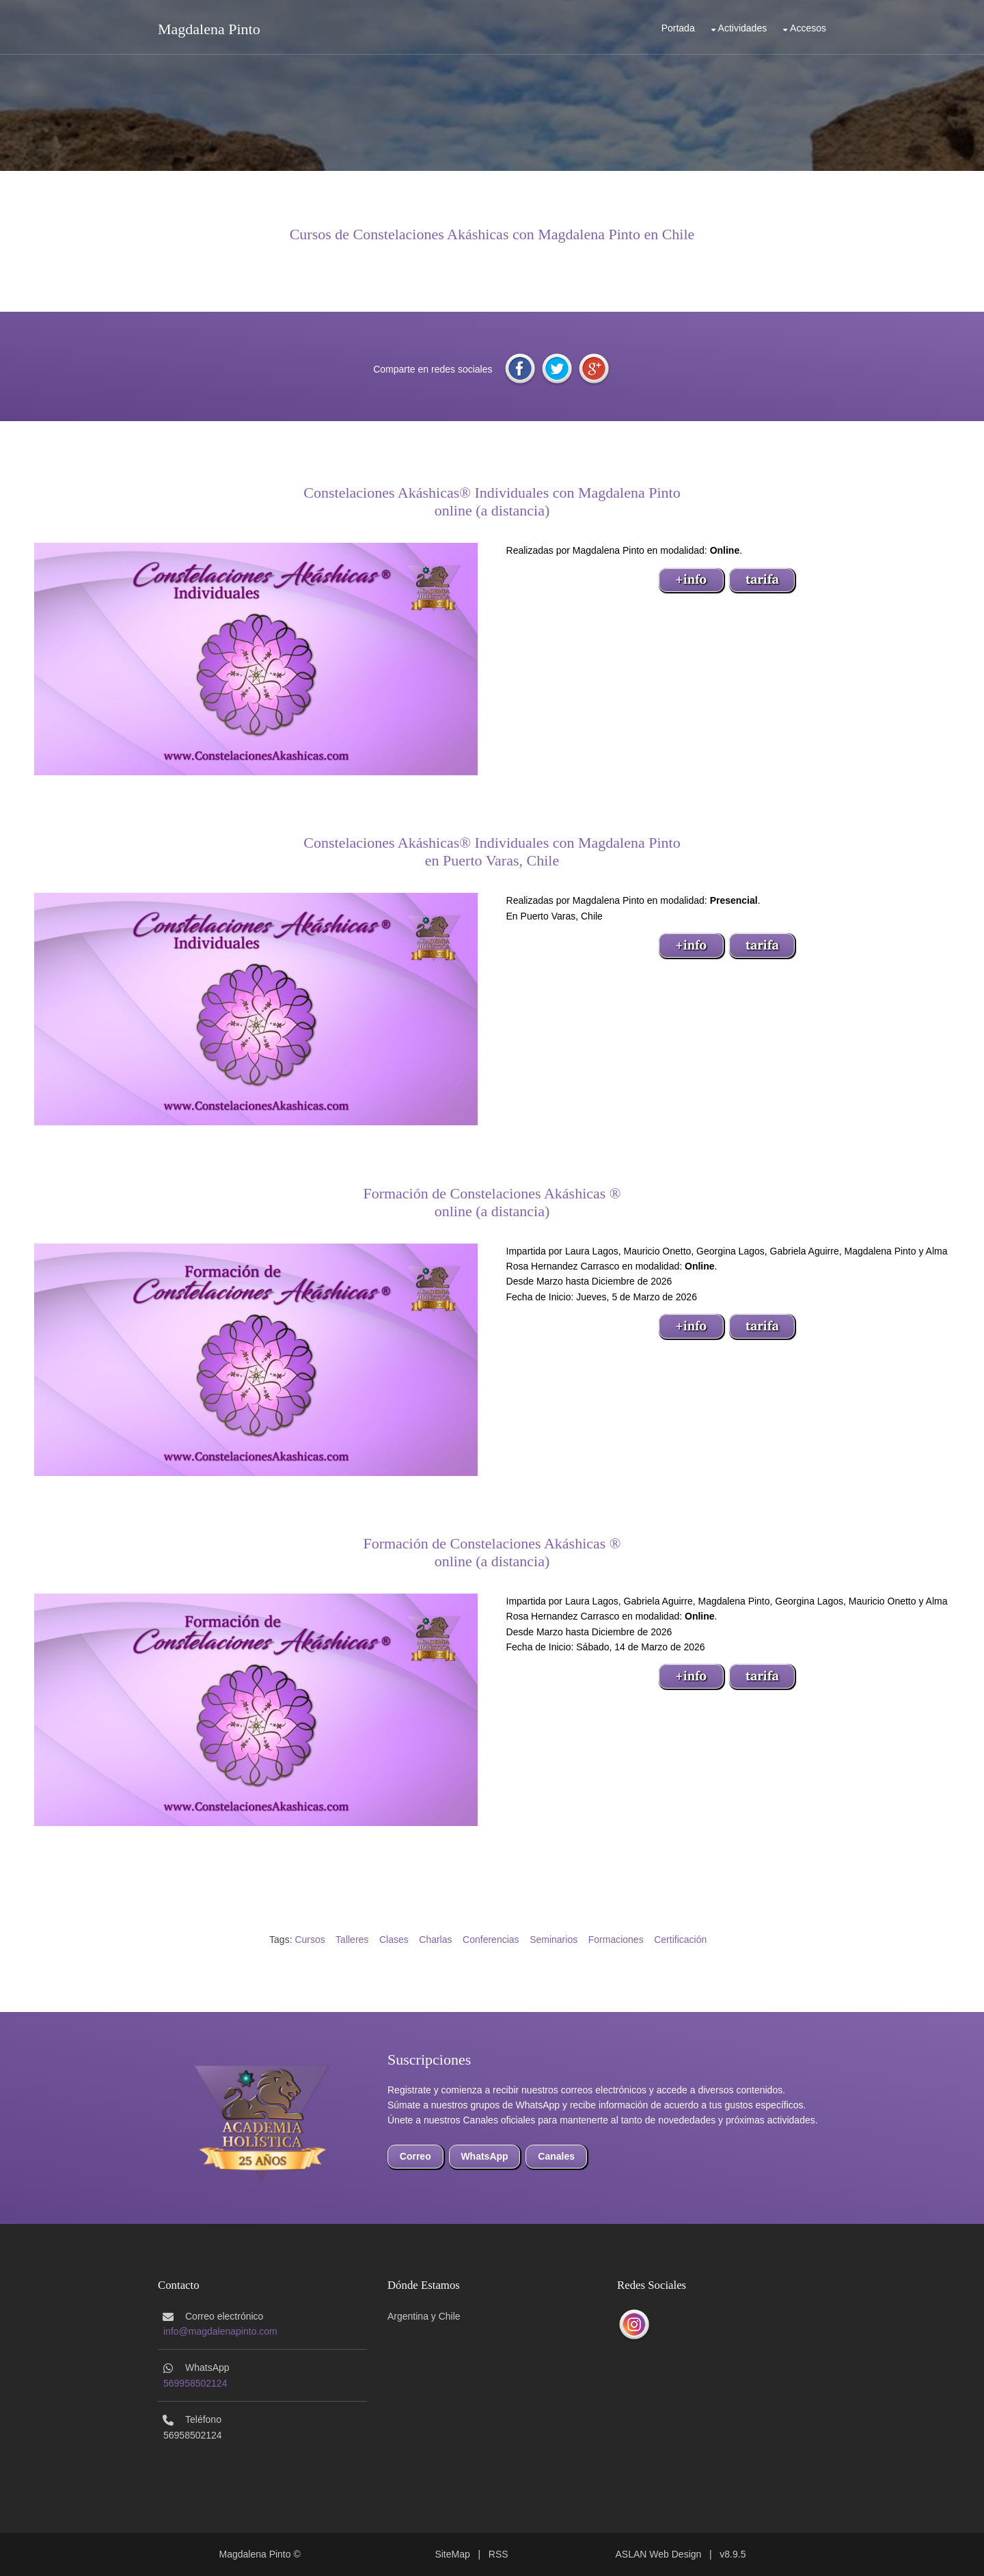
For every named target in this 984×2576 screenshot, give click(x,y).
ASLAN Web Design (659, 2554)
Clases (394, 1939)
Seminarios (553, 1939)
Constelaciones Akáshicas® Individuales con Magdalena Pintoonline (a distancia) (491, 501)
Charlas (435, 1939)
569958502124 (195, 2383)
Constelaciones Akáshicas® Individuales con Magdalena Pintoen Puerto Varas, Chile (491, 851)
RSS (498, 2554)
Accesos (808, 28)
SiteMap (452, 2554)
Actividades (742, 28)
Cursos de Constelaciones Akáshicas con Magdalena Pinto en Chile (492, 234)
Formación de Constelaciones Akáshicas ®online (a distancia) (491, 1202)
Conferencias (491, 1939)
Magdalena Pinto (209, 29)
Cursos (310, 1939)
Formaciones (616, 1939)
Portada (678, 28)
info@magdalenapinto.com (220, 2331)
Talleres (352, 1939)
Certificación (680, 1939)
